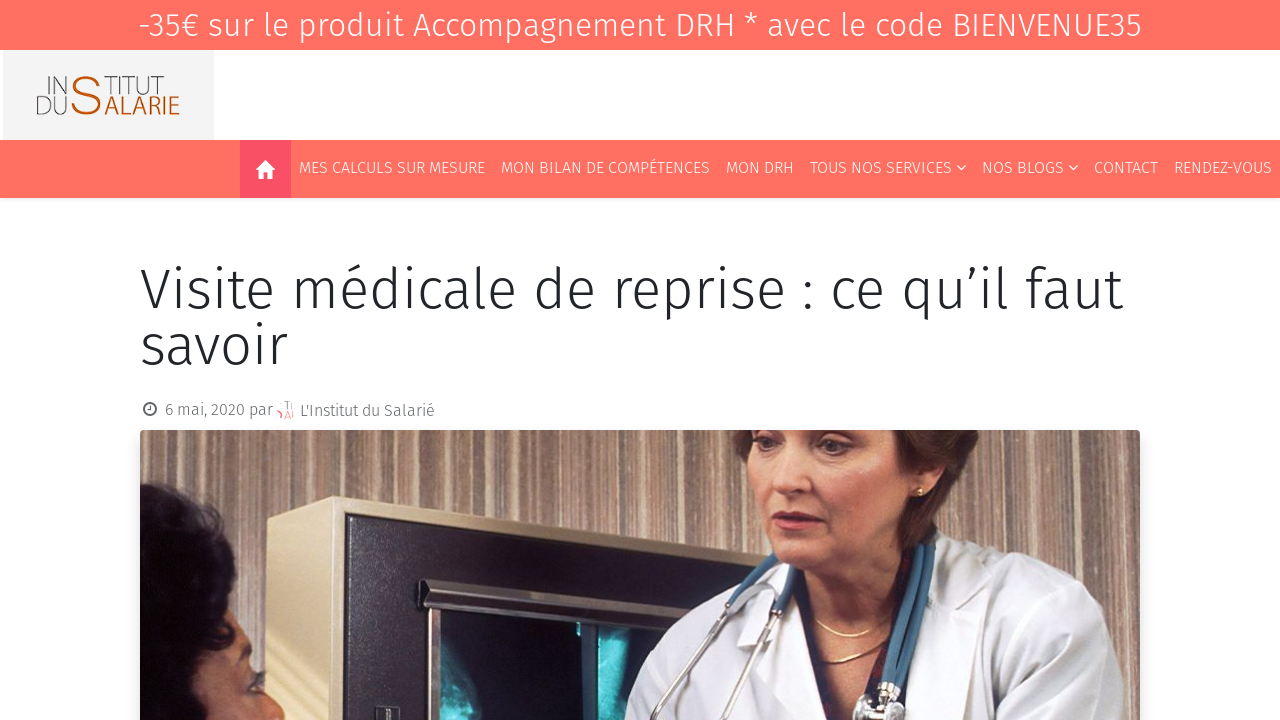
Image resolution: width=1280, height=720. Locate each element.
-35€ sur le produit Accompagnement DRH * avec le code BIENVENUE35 (640, 25)
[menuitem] (265, 169)
